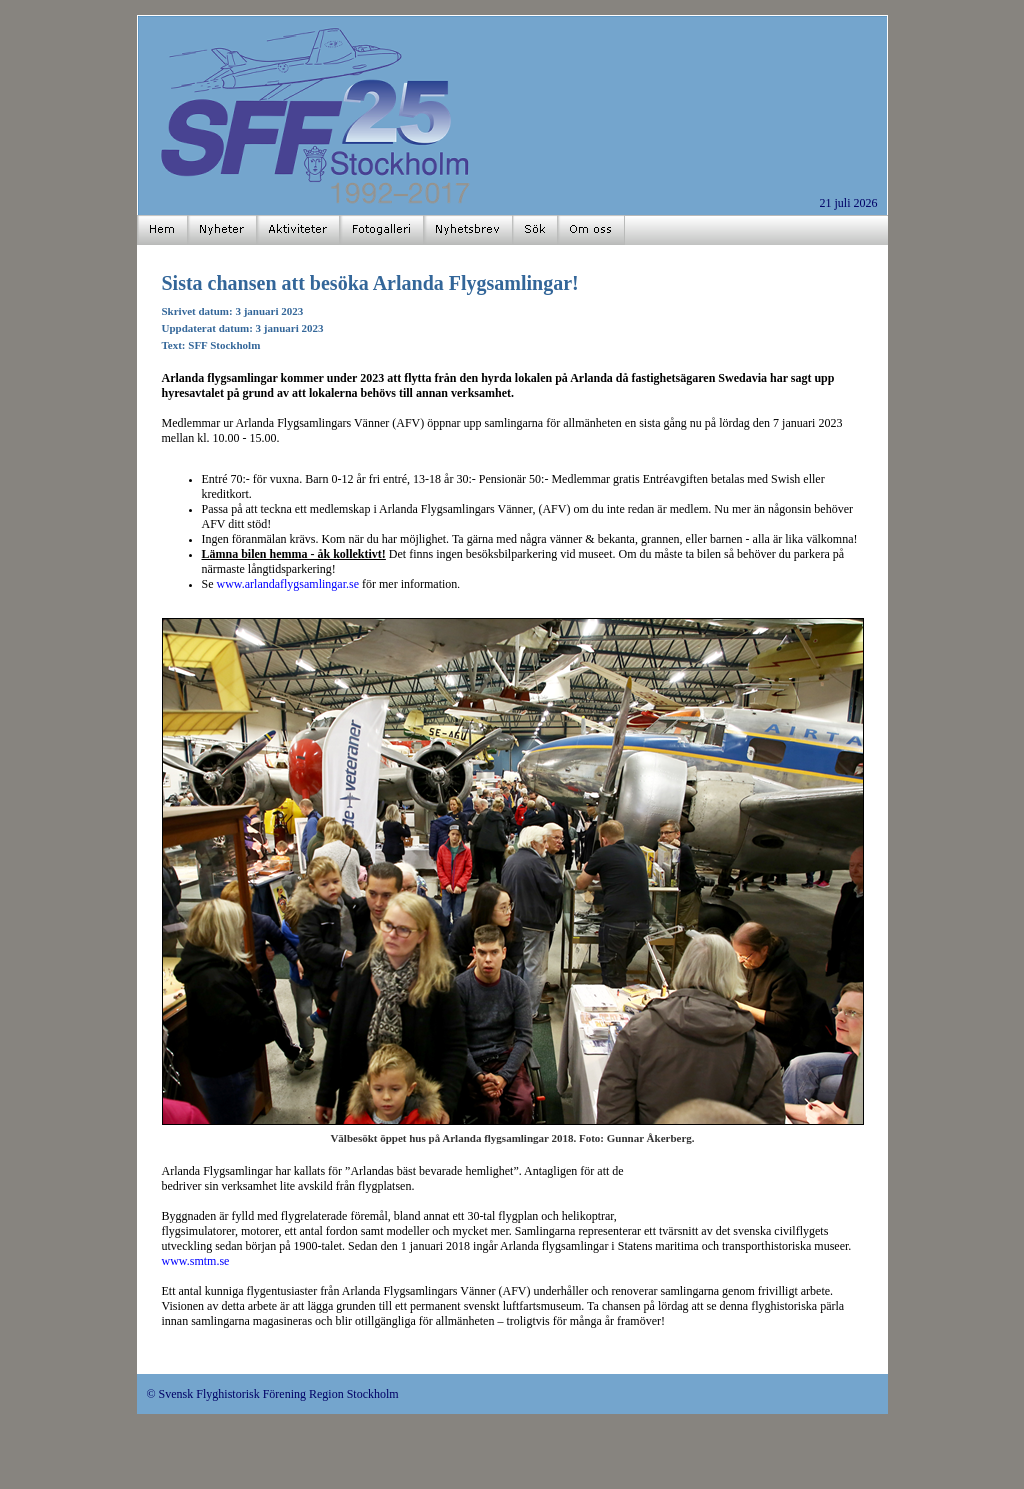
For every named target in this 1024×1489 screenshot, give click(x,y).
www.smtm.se (196, 1261)
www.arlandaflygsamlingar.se (288, 584)
